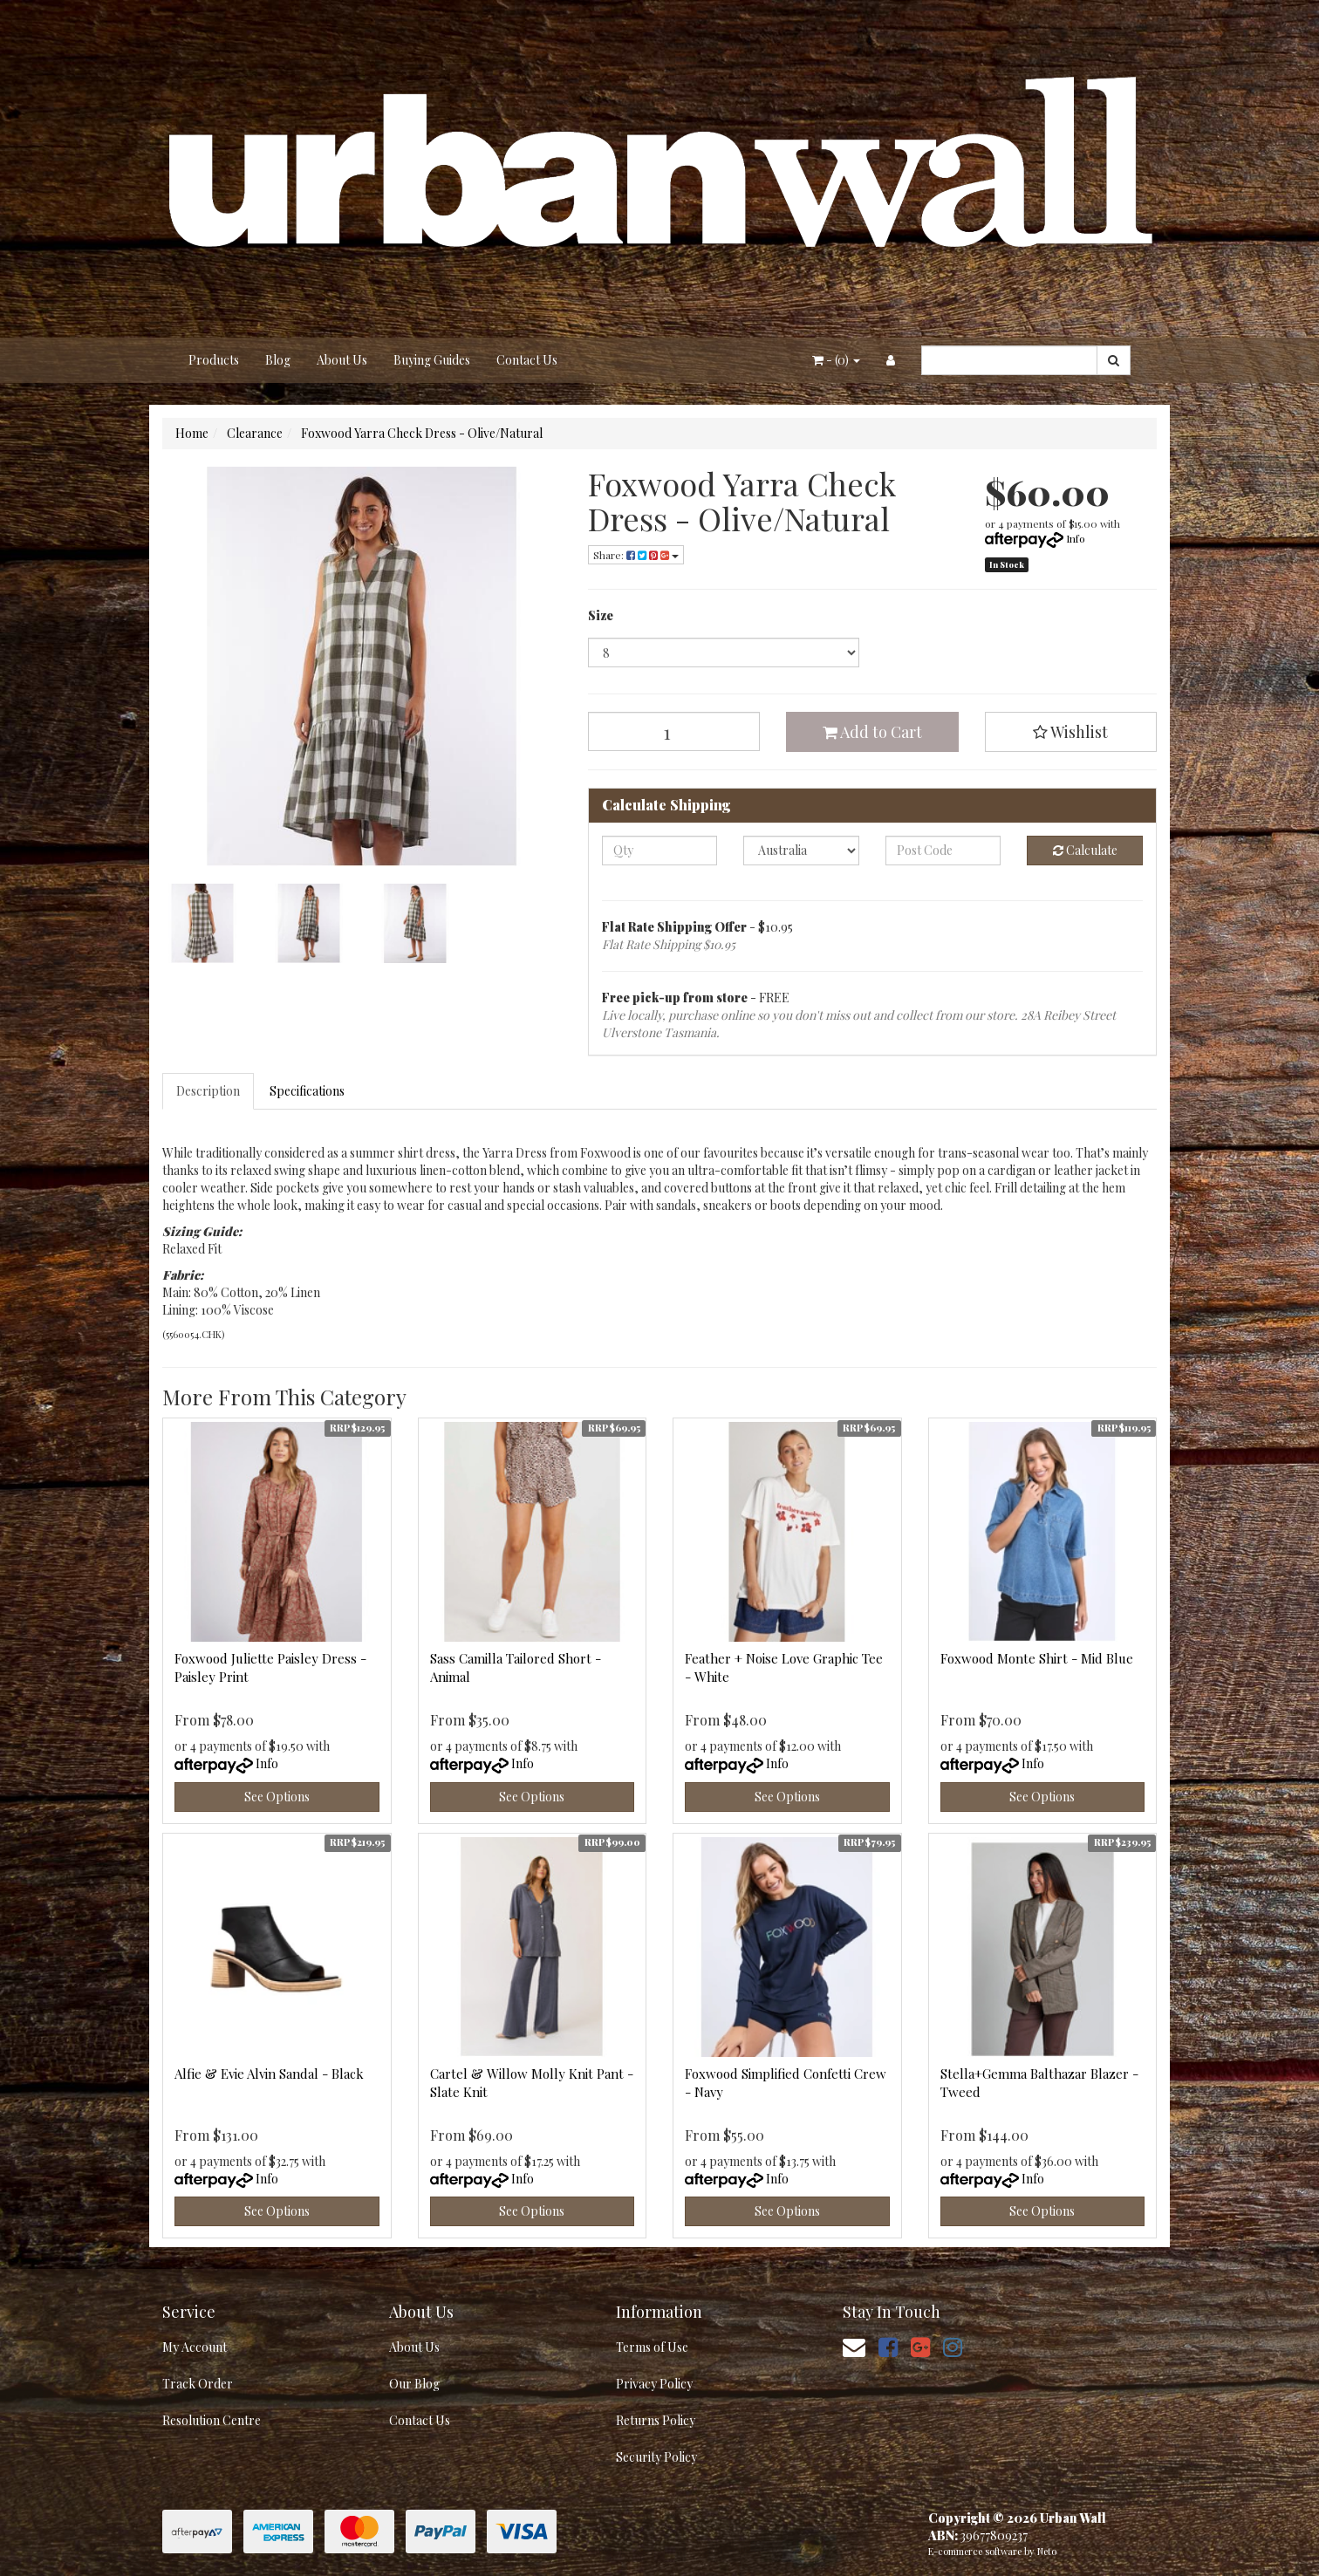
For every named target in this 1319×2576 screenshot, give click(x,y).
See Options (277, 1796)
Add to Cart (872, 731)
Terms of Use (652, 2347)
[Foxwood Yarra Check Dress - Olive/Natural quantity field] (674, 731)
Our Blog (414, 2383)
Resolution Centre (211, 2420)
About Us (342, 360)
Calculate (1085, 850)
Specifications (307, 1091)
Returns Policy (655, 2420)
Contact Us (526, 360)
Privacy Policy (654, 2383)
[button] (1071, 732)
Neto (1046, 2551)
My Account (194, 2347)
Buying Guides (431, 360)
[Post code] (943, 850)
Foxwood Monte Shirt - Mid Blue (1036, 1658)
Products (213, 360)
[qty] (660, 850)
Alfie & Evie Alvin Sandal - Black (269, 2073)
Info (1075, 538)
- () (836, 360)
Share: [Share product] (636, 555)
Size (600, 615)
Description (208, 1091)
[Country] (801, 850)
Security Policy (656, 2457)
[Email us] (854, 2346)
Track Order (197, 2383)
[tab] (209, 1091)
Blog (277, 360)
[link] (888, 2346)
